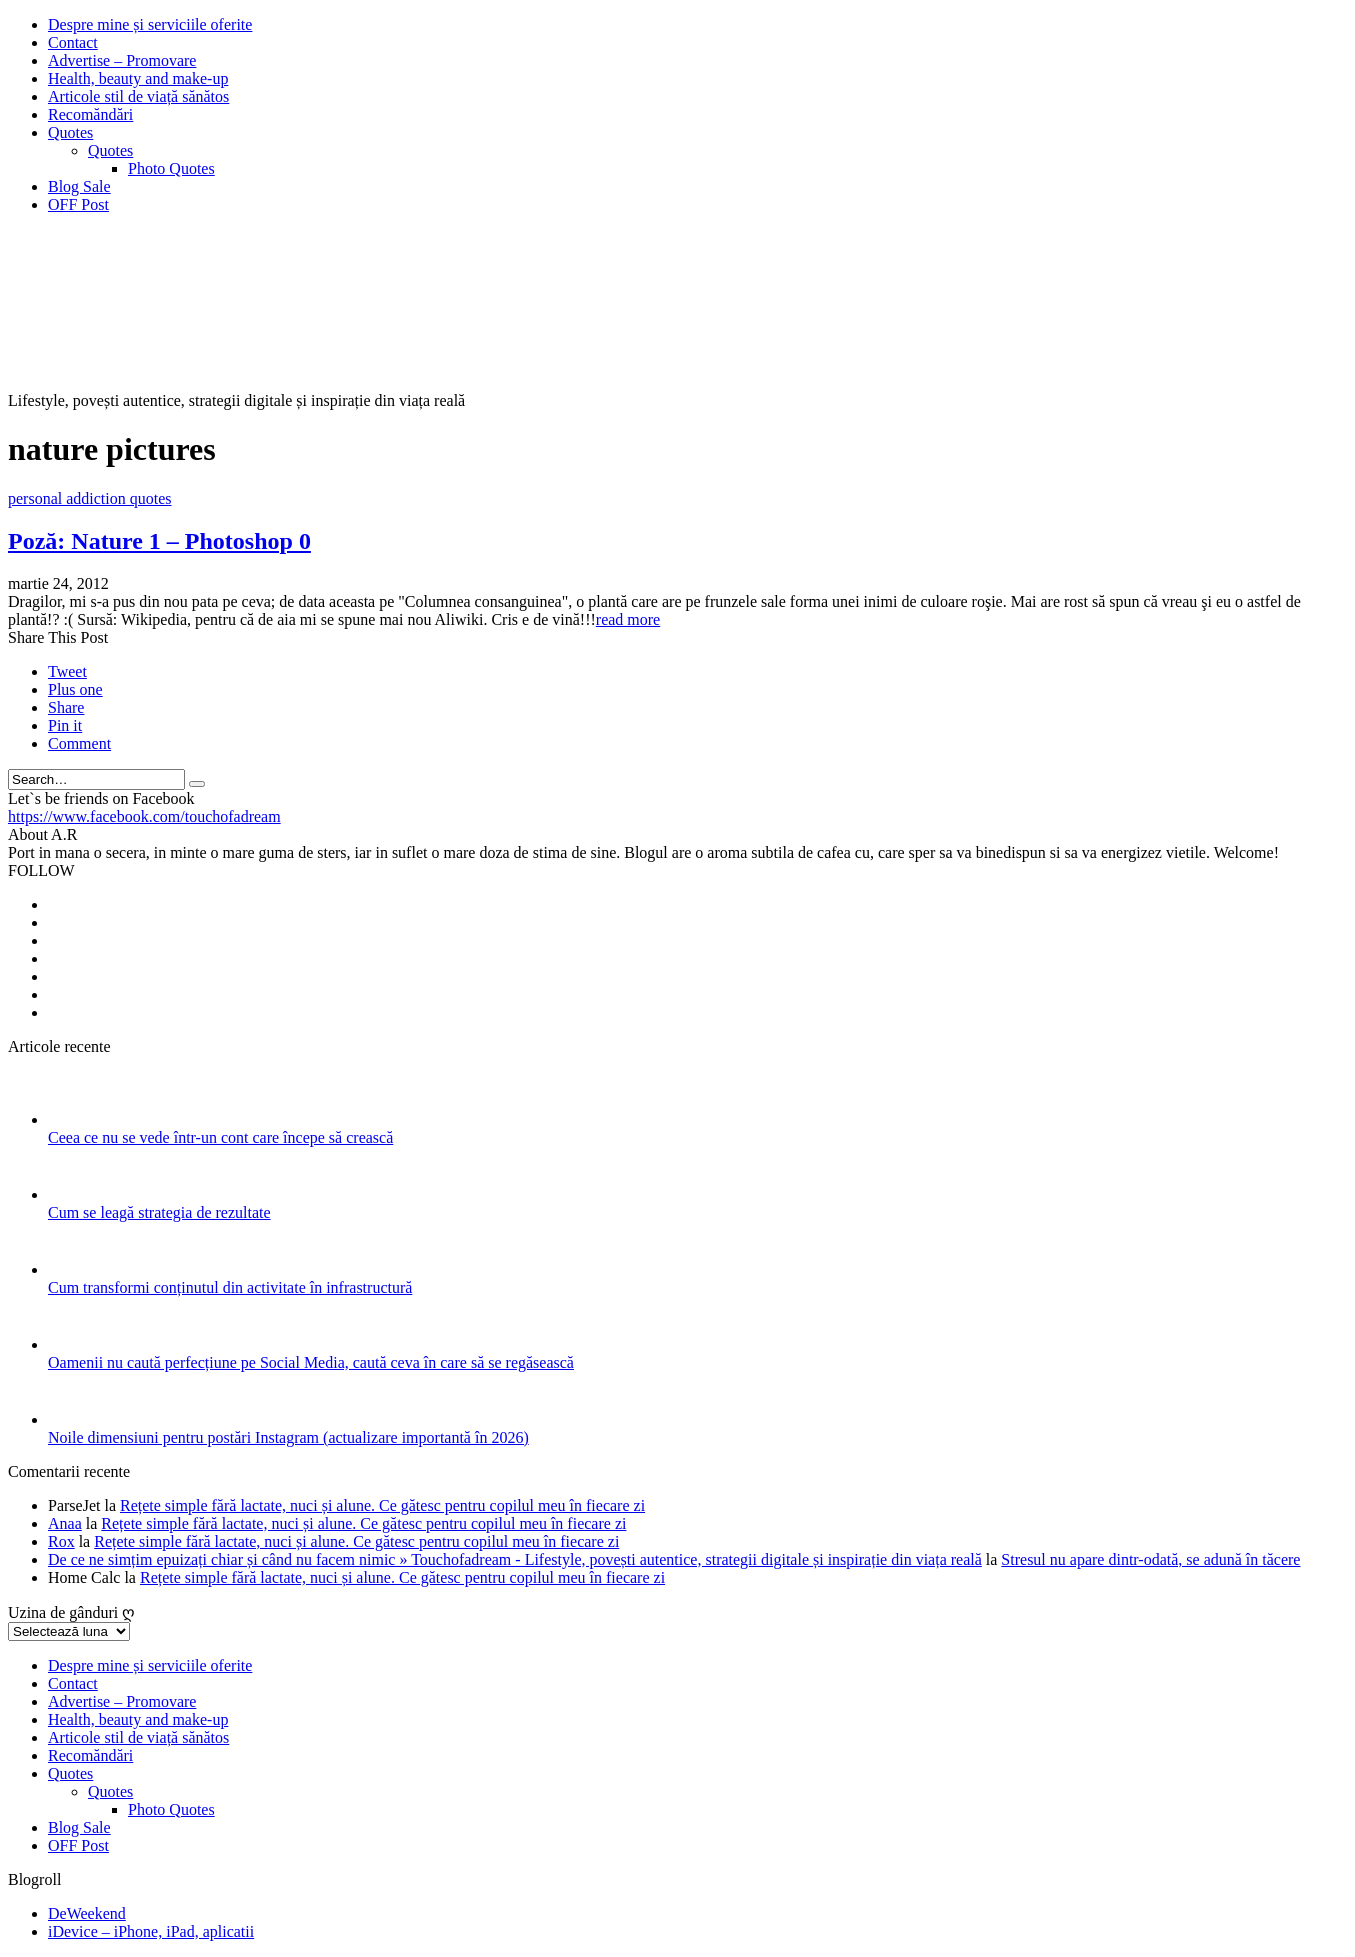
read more (628, 619)
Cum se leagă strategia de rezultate (159, 1212)
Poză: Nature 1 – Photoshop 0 (159, 541)
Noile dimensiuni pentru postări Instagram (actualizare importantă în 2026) (288, 1437)
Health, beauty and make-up (138, 78)
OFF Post (78, 204)
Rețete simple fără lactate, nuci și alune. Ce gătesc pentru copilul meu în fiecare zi (382, 1505)
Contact (73, 42)
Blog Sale (79, 186)
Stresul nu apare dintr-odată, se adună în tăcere (1150, 1559)
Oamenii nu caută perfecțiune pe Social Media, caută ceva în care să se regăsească (311, 1362)
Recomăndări (90, 114)
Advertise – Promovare (122, 60)
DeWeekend (87, 1913)
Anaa (65, 1523)
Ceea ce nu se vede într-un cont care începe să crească (220, 1137)
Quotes (70, 132)
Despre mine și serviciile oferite (150, 24)
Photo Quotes (171, 168)
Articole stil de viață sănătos (138, 96)
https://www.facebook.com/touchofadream (144, 816)
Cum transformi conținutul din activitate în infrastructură (230, 1287)
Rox (61, 1541)
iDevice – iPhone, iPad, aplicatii (151, 1931)
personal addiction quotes (90, 498)
